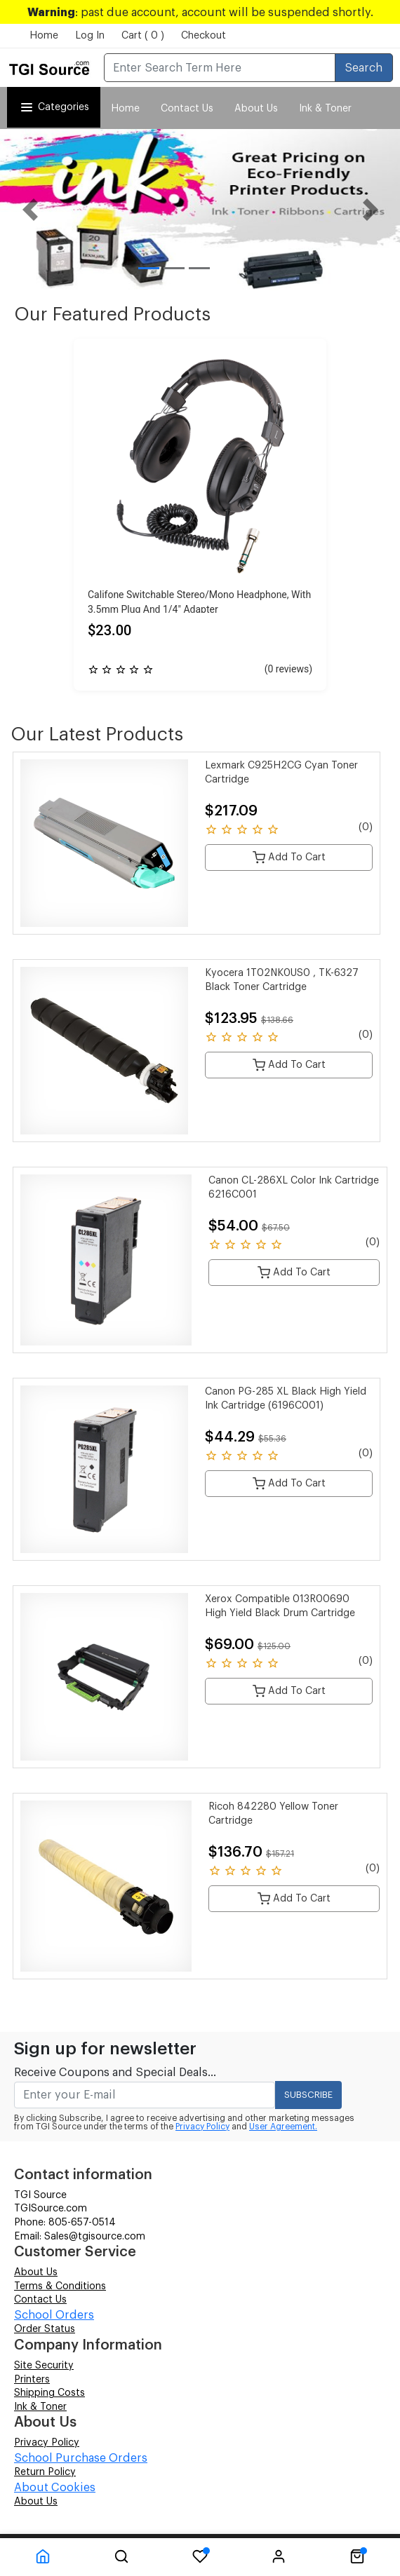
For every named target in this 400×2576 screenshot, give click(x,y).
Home (43, 36)
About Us (256, 109)
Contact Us (187, 109)
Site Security (44, 2366)
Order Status (44, 2329)
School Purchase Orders (80, 2458)
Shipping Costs (49, 2393)
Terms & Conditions (60, 2286)
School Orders (54, 2315)
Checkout (203, 36)
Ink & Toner (40, 2407)
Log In (90, 36)
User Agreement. (283, 2126)
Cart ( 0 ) (142, 36)
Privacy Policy (202, 2126)
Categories (53, 107)
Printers (32, 2380)
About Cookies (54, 2487)
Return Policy (45, 2472)
